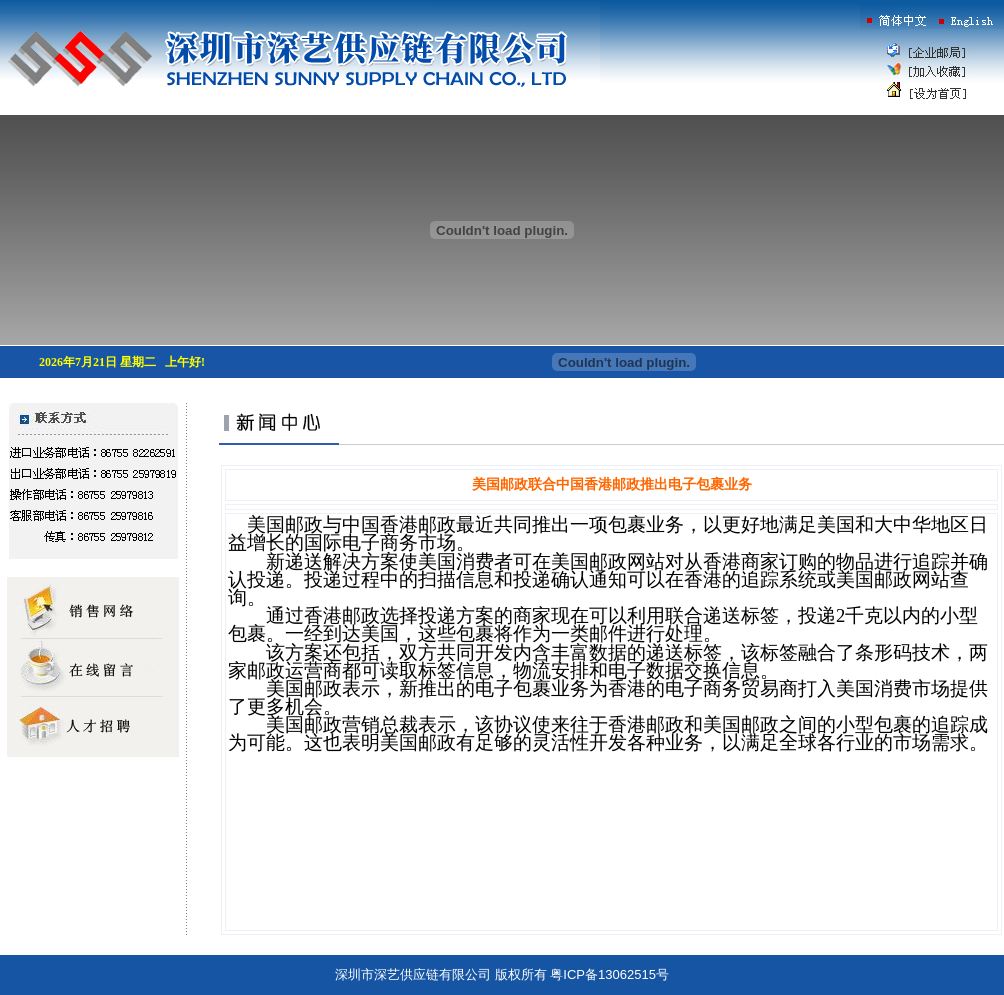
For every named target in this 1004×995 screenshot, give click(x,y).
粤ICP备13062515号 (609, 974)
